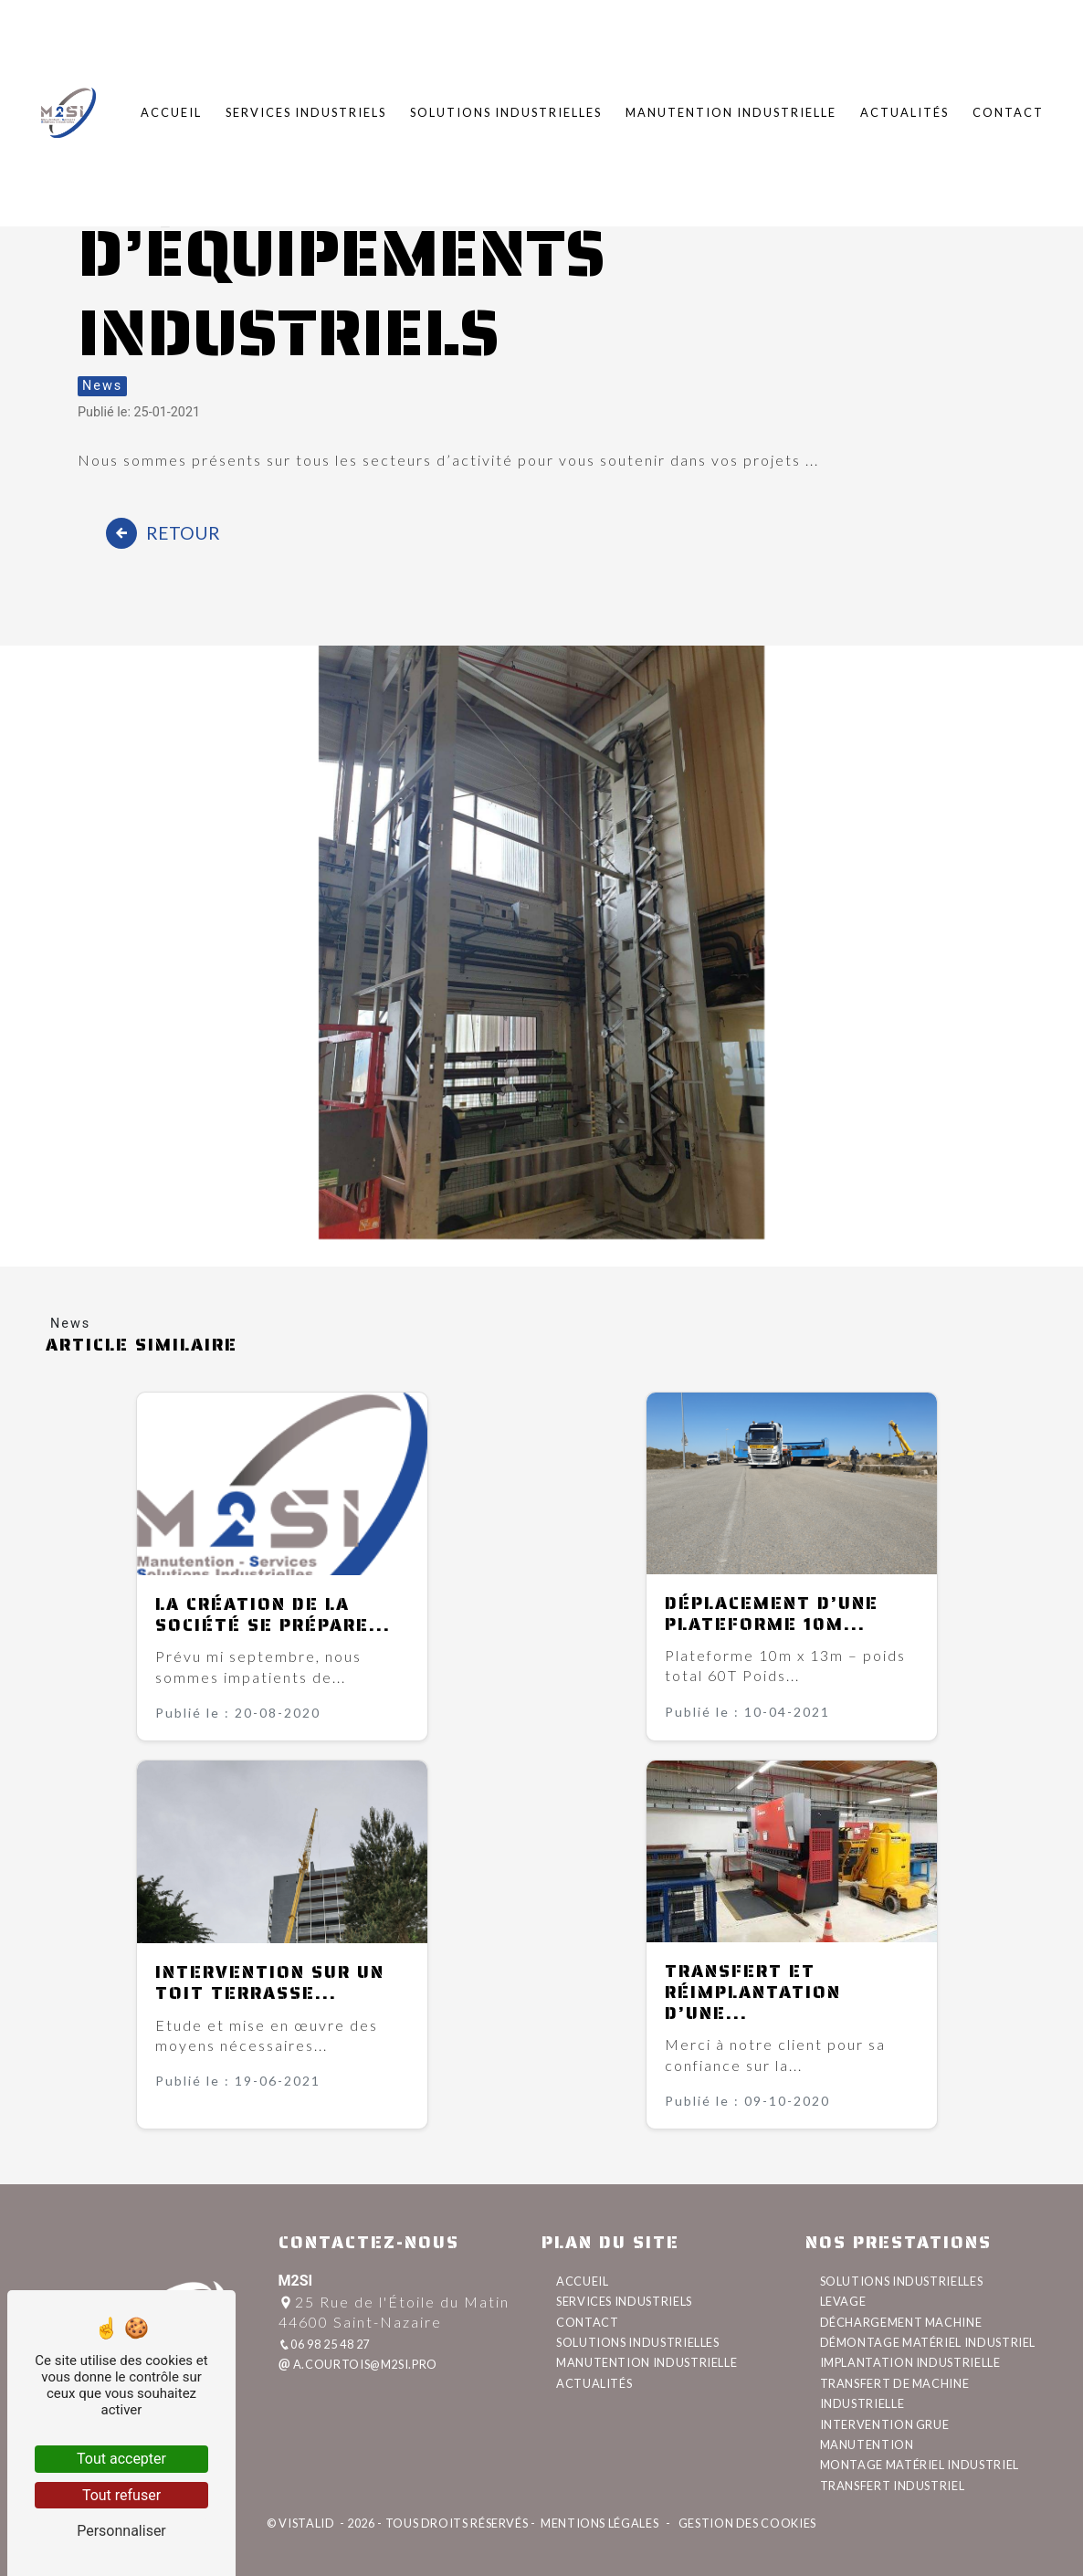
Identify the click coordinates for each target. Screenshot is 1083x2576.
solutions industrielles (901, 2281)
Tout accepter (121, 2458)
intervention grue (885, 2424)
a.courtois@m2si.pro (358, 2364)
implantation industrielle (910, 2362)
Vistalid (308, 2523)
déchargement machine (901, 2322)
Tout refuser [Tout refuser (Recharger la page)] (121, 2495)
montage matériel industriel (919, 2464)
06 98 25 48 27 (325, 2344)
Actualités (904, 108)
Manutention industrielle (731, 108)
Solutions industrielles (506, 108)
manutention (867, 2444)
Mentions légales (599, 2523)
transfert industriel (892, 2485)
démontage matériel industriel (928, 2342)
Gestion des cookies (746, 2523)
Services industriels (306, 108)
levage (843, 2301)
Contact (1008, 108)
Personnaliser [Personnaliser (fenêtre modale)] (121, 2530)
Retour (163, 533)
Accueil (171, 108)
